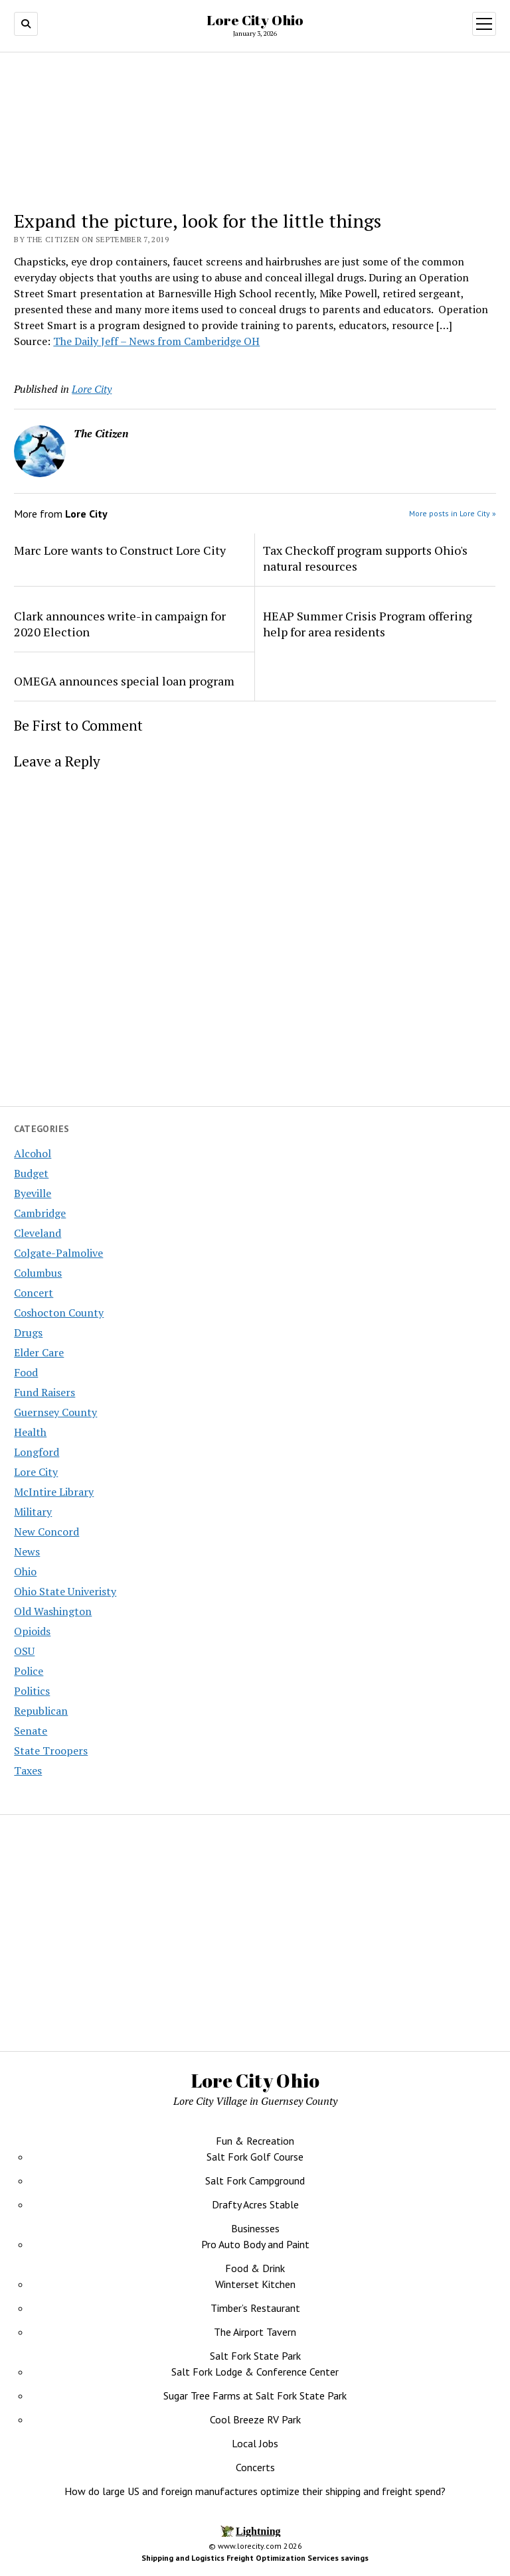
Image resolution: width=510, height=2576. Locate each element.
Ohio (25, 1571)
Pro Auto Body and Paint (255, 2244)
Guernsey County (55, 1412)
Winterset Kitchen (255, 2284)
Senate (30, 1730)
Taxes (28, 1770)
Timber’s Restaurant (255, 2308)
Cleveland (37, 1233)
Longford (36, 1452)
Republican (41, 1710)
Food (26, 1372)
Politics (32, 1690)
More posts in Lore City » (452, 513)
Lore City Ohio (255, 20)
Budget (31, 1173)
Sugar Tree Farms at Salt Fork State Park (255, 2395)
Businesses (255, 2228)
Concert (33, 1292)
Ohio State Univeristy (65, 1591)
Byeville (32, 1193)
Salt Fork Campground (255, 2180)
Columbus (38, 1272)
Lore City (36, 1472)
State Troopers (51, 1750)
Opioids (32, 1631)
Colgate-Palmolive (58, 1253)
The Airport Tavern (255, 2331)
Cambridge (40, 1213)
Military (33, 1511)
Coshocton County (59, 1312)
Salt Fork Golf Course (255, 2156)
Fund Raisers (44, 1392)
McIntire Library (54, 1491)
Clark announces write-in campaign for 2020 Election (120, 624)
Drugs (28, 1332)
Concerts (255, 2467)
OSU (24, 1651)
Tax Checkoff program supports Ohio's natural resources (365, 558)
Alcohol (32, 1153)
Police (28, 1671)
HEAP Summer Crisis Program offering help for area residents (367, 624)
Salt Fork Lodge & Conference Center (255, 2371)
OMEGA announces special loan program (124, 681)
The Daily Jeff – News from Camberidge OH (156, 341)
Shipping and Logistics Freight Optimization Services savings (255, 2558)
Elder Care (39, 1352)
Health (30, 1432)
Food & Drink (255, 2268)
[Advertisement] (380, 1929)
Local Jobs (255, 2443)
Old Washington (53, 1611)
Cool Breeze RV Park (255, 2419)
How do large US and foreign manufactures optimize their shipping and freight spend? (255, 2491)
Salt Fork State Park (255, 2355)
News (27, 1551)
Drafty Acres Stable (255, 2204)
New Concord (46, 1531)
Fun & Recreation (255, 2140)
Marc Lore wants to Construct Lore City (120, 550)
